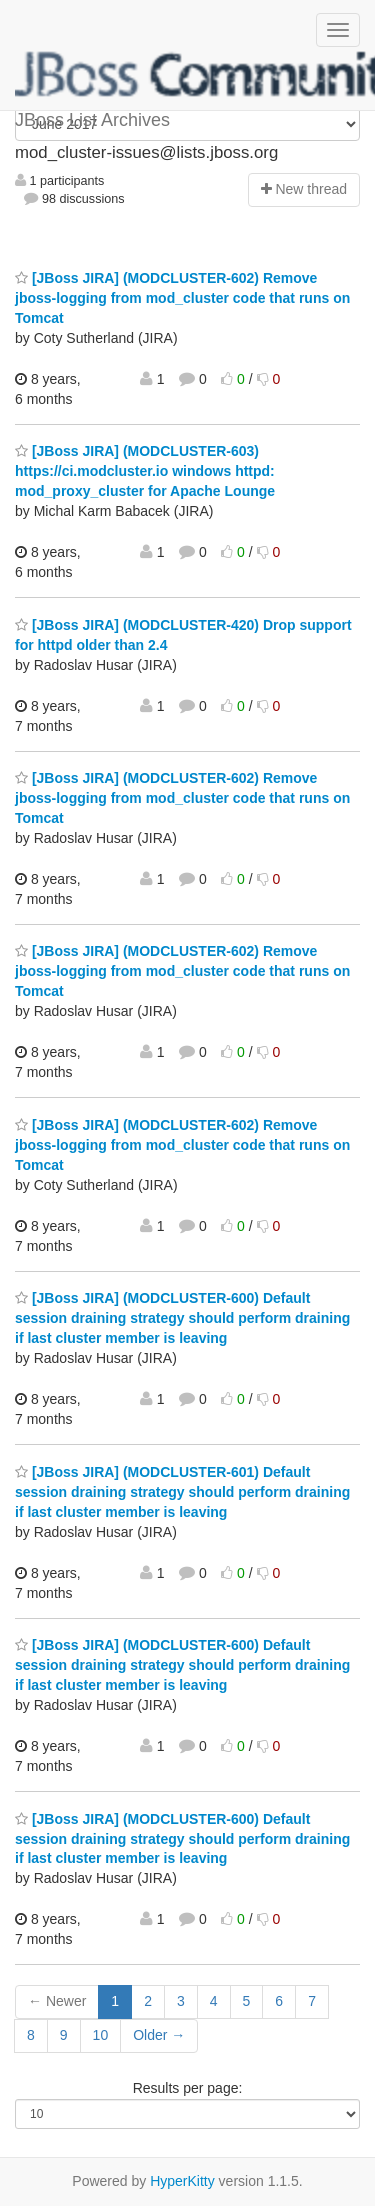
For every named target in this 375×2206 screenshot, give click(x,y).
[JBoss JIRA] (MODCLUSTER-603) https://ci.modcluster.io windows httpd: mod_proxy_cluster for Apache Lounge (145, 471)
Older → (159, 2035)
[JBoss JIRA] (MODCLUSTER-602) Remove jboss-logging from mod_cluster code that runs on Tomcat (182, 298)
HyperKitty (182, 2181)
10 (101, 2035)
